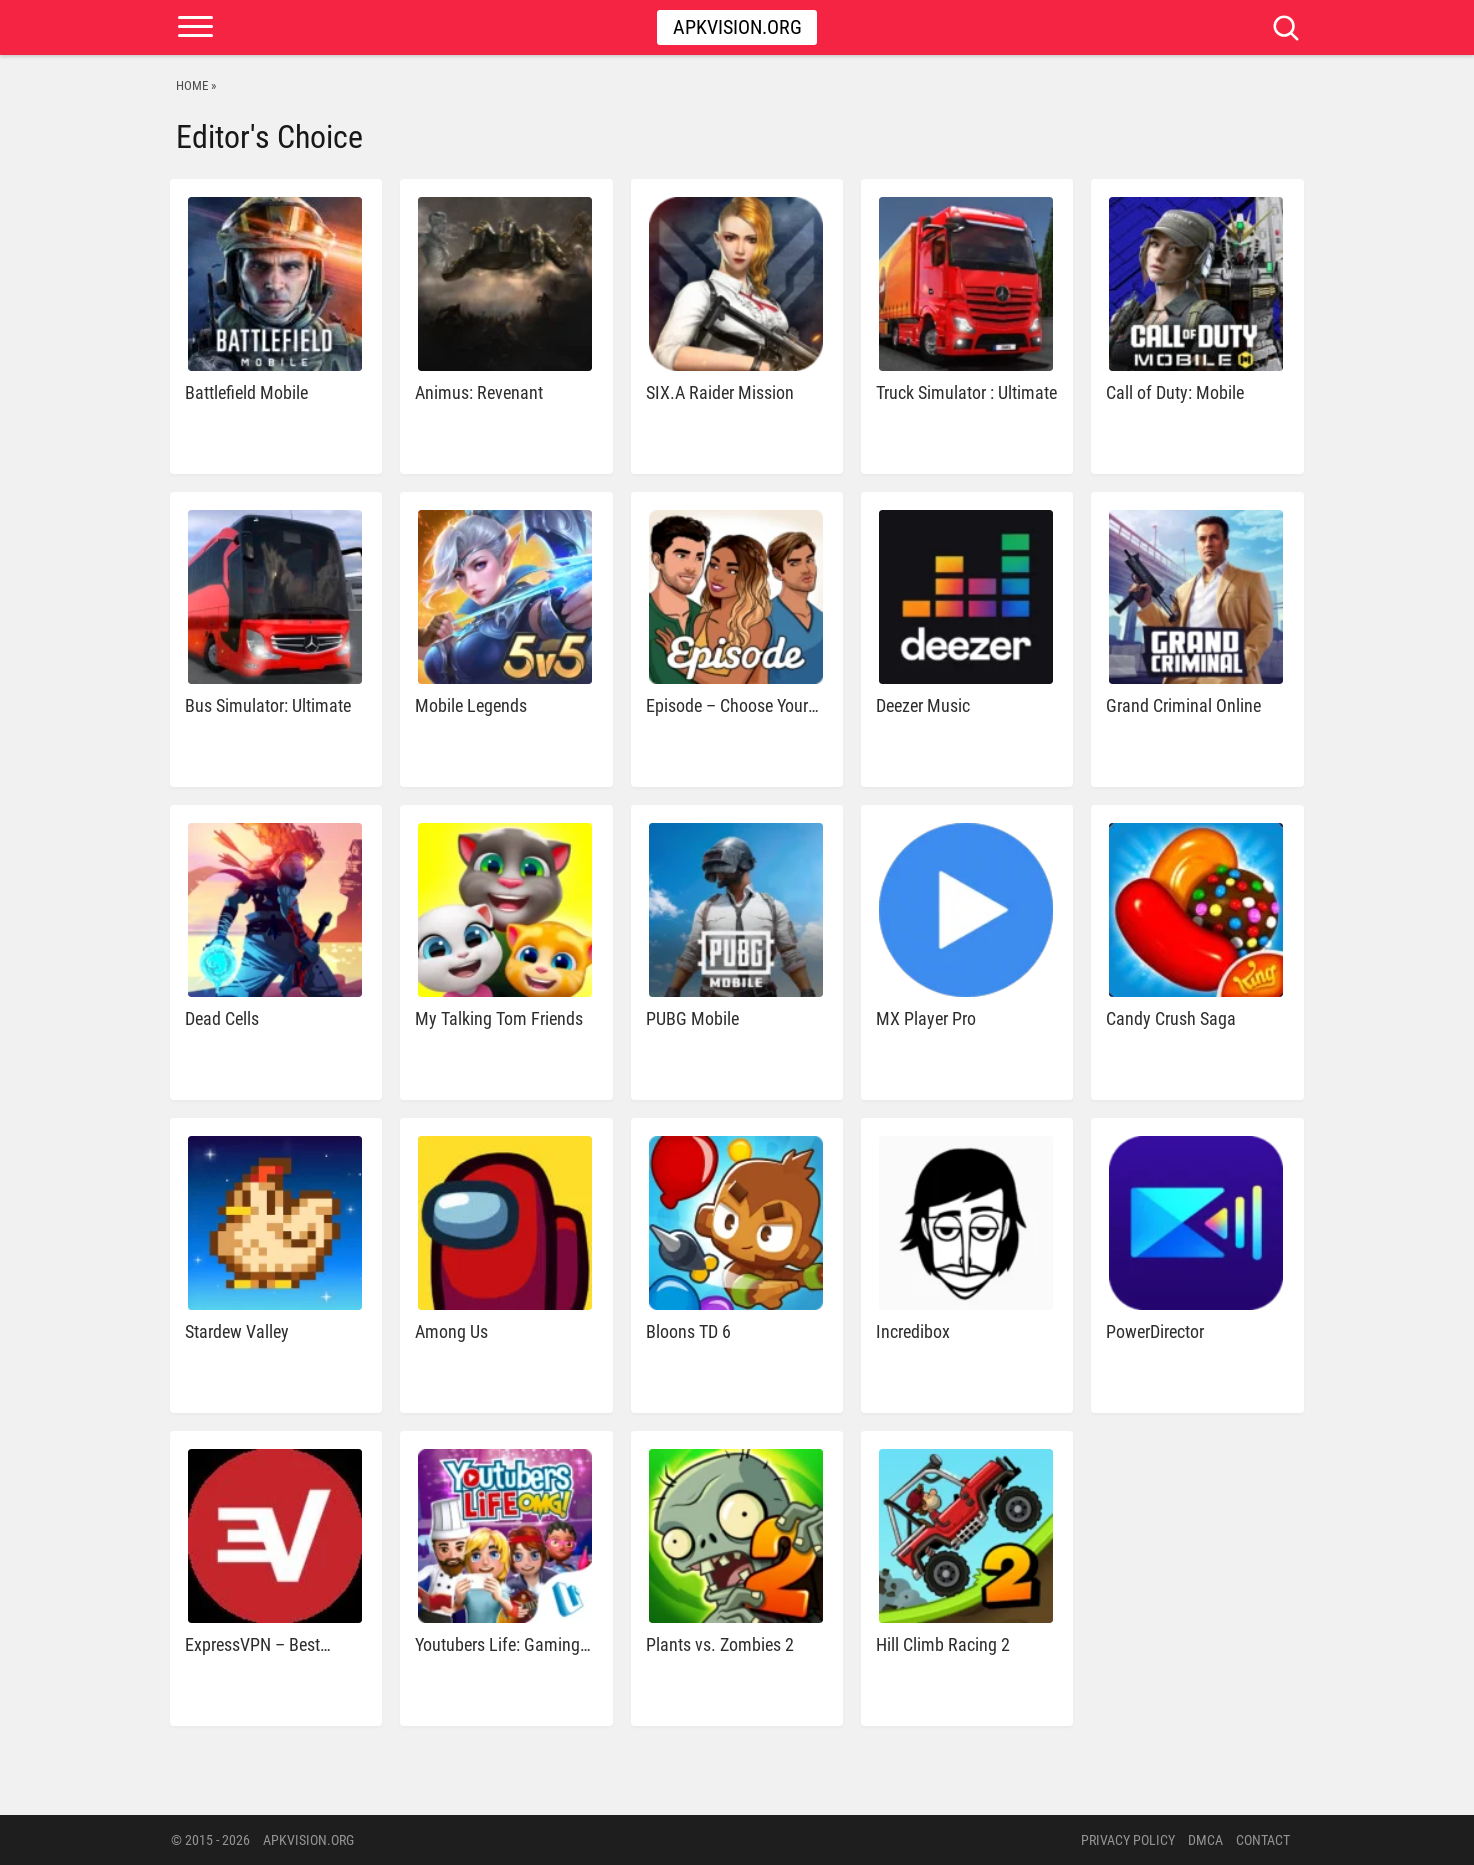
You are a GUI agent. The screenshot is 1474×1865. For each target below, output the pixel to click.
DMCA (1205, 1840)
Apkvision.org (737, 27)
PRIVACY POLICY (1128, 1840)
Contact (1263, 1840)
